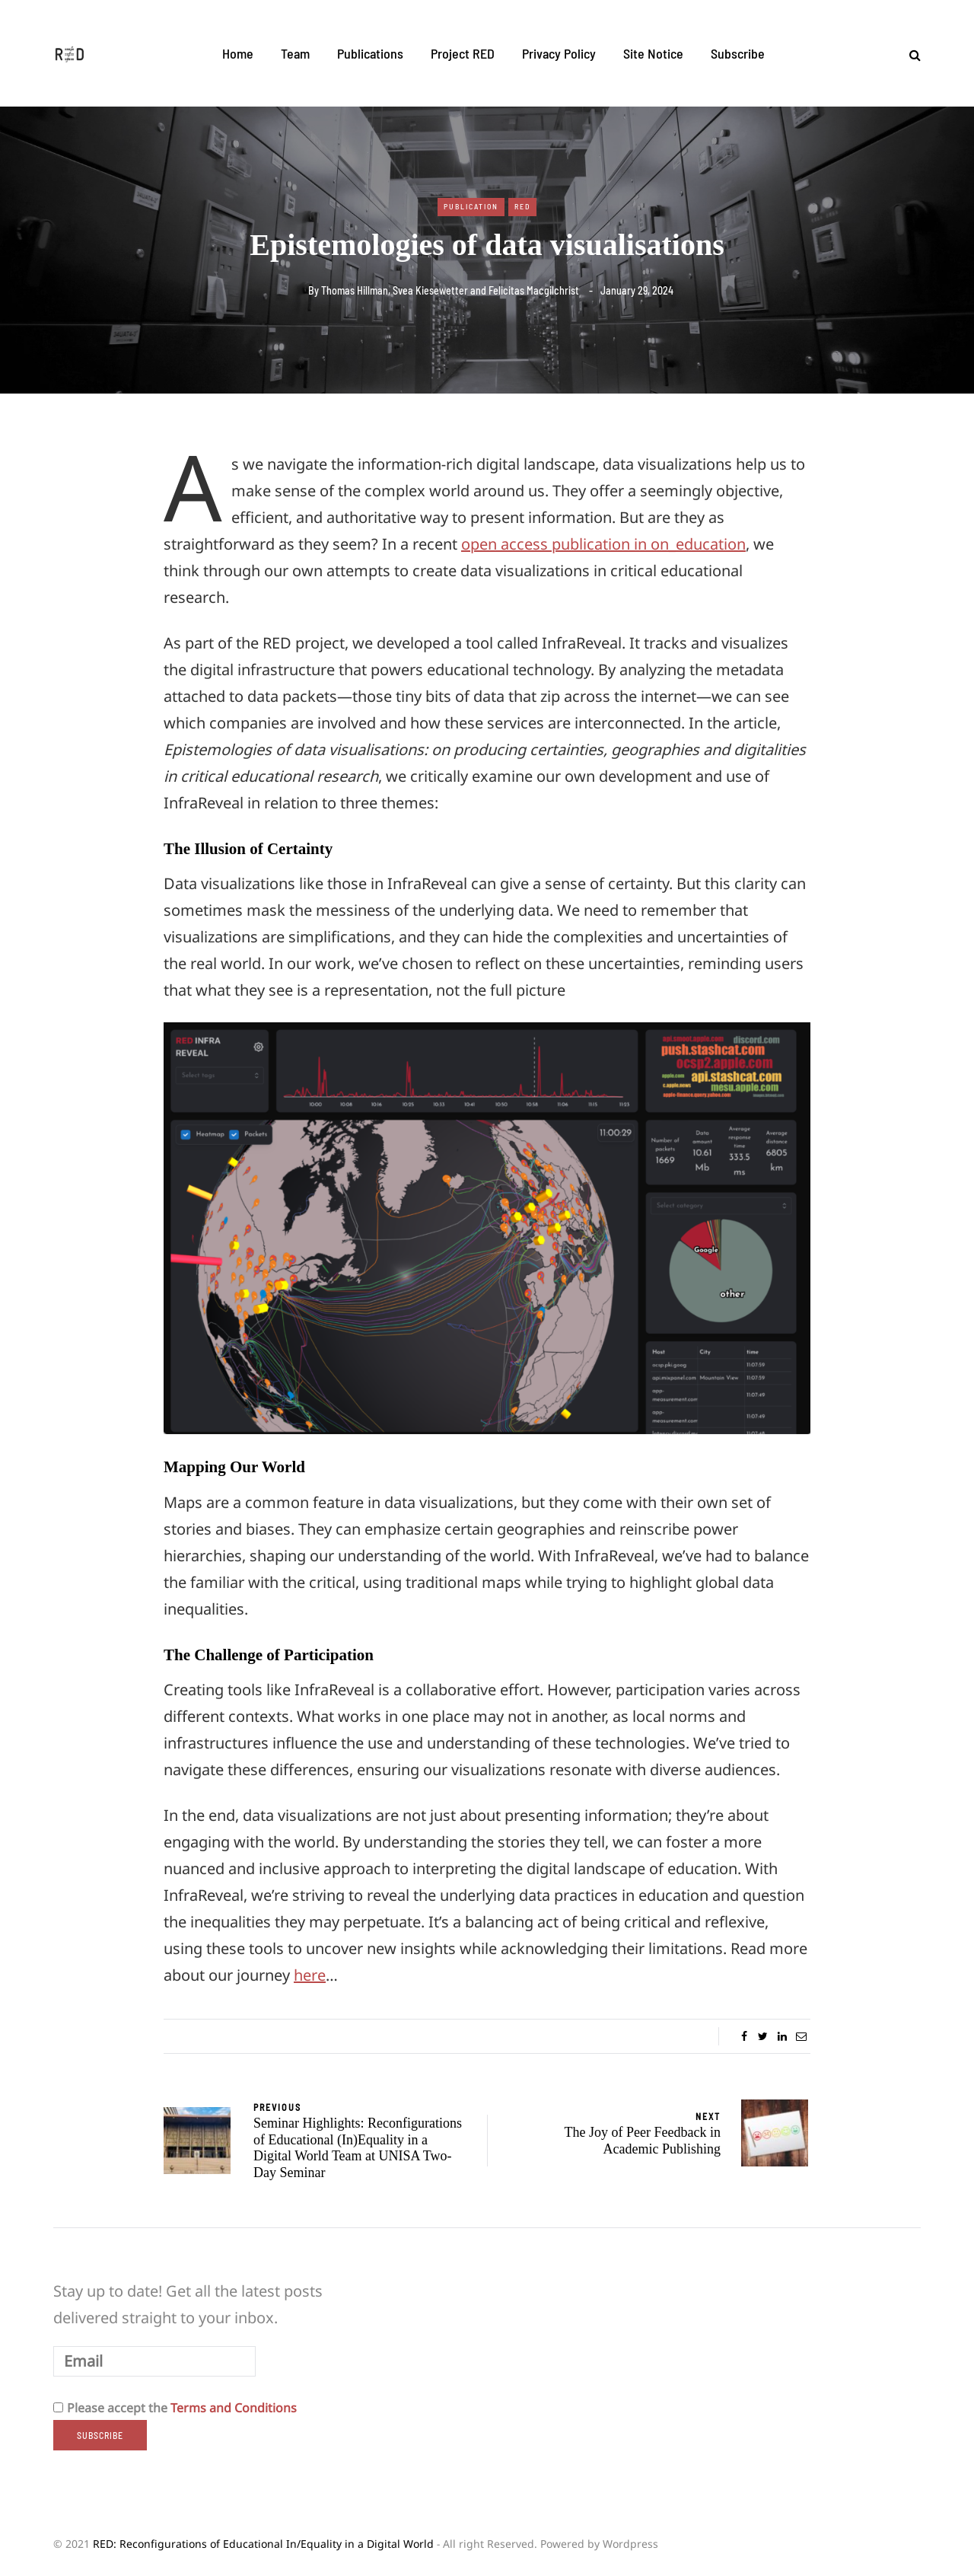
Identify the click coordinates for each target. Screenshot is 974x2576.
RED (522, 206)
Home (237, 53)
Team (295, 53)
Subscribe (738, 53)
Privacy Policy (559, 53)
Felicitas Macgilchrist (534, 290)
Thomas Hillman (354, 290)
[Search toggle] (909, 54)
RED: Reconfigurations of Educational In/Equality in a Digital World (263, 2543)
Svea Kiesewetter (430, 290)
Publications (370, 53)
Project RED (463, 53)
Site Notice (653, 53)
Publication (471, 206)
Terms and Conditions (233, 2407)
